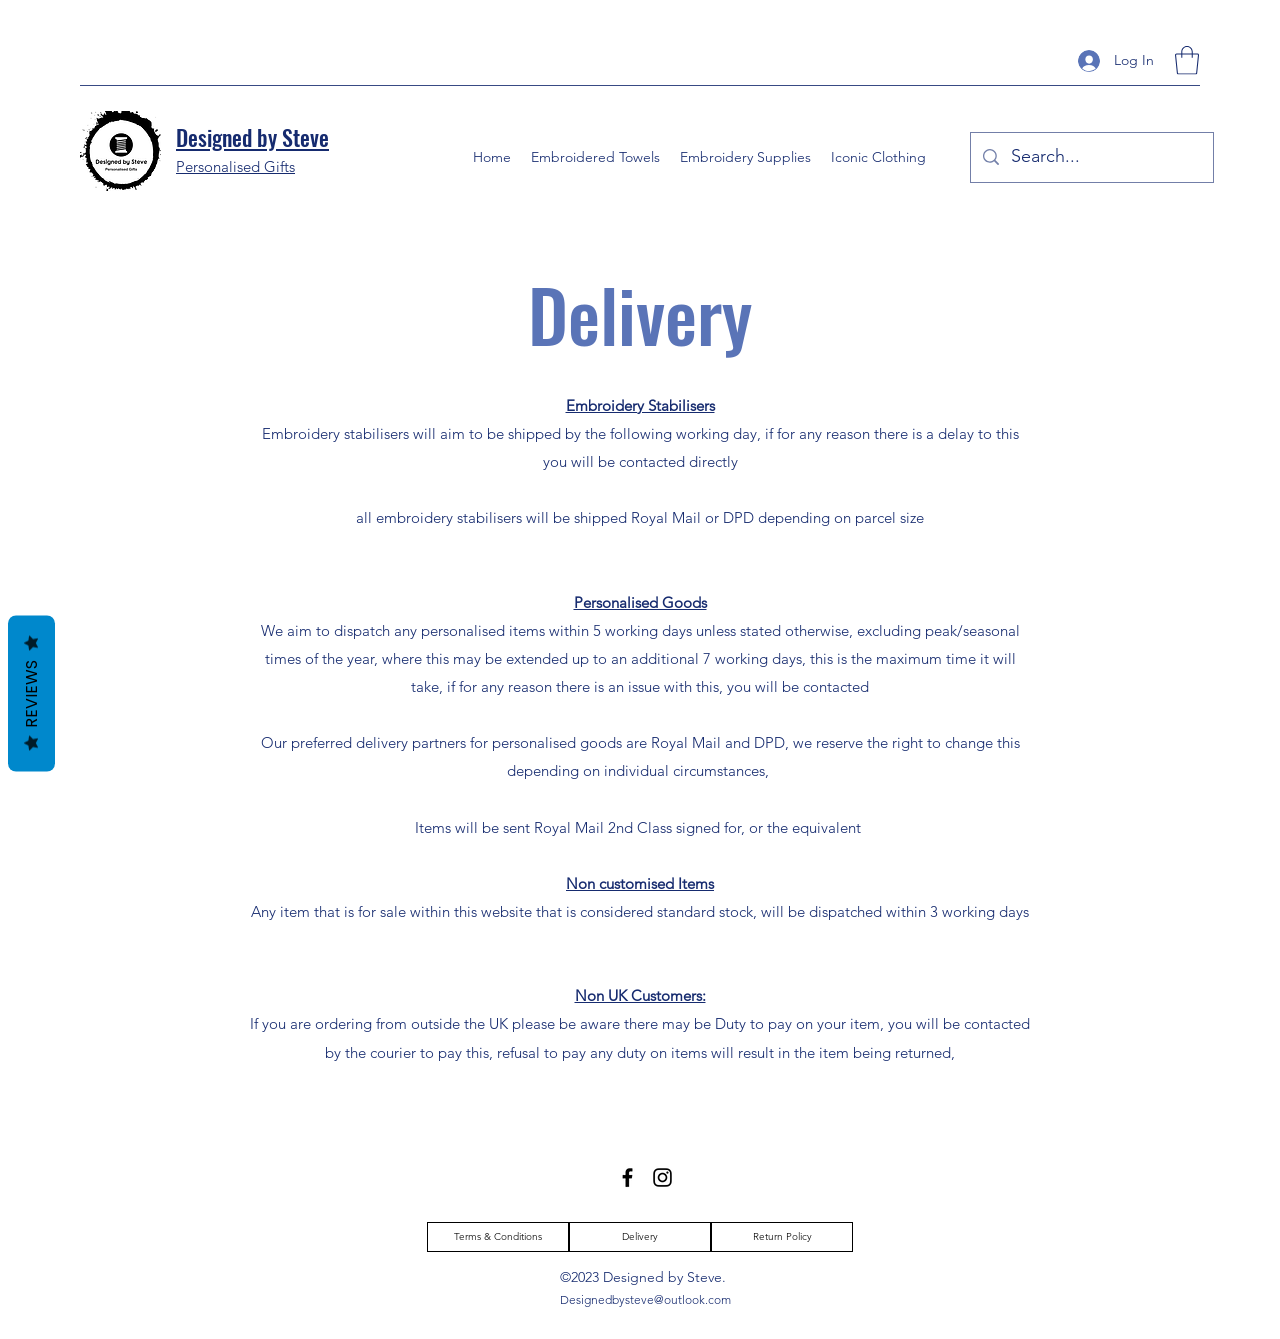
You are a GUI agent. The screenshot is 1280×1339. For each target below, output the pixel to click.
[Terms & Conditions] (498, 1237)
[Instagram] (662, 1177)
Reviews (31, 693)
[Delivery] (640, 1237)
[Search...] (1091, 157)
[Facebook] (627, 1177)
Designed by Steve (252, 137)
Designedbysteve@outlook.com (645, 1299)
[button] (1187, 60)
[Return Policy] (782, 1237)
